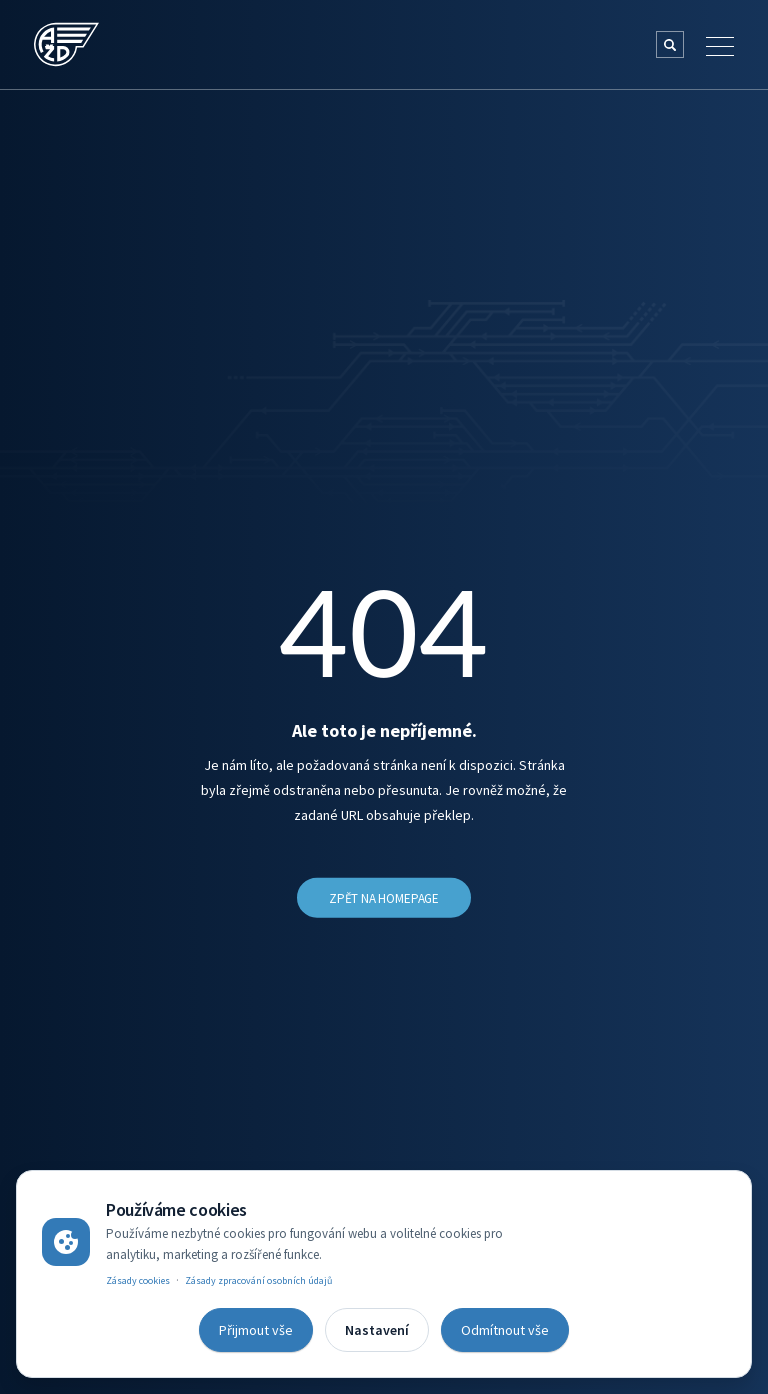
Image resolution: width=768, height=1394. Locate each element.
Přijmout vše (256, 1330)
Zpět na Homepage (384, 898)
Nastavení (377, 1330)
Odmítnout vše (505, 1330)
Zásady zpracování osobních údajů (258, 1280)
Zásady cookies (138, 1280)
